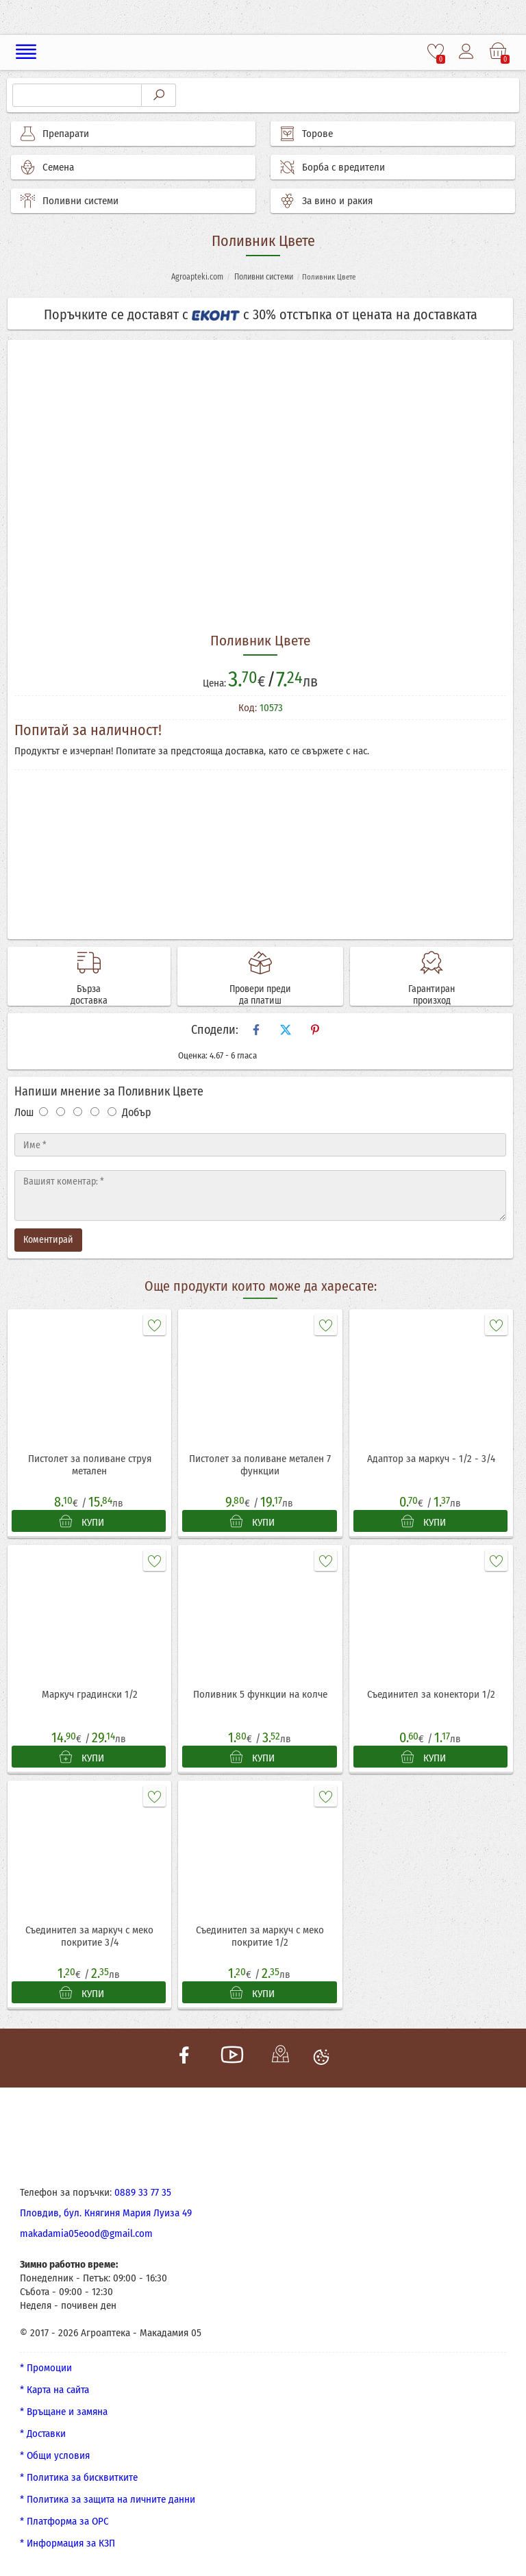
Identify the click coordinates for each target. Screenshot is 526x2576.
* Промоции (46, 2368)
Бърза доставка (89, 994)
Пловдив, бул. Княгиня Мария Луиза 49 (106, 2213)
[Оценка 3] (77, 1111)
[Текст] (260, 1195)
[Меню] (26, 52)
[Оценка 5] (112, 1111)
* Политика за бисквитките (79, 2477)
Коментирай (48, 1240)
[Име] (260, 1144)
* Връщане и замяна (64, 2411)
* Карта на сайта (54, 2389)
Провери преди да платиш (260, 994)
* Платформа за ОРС (64, 2521)
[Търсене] (77, 95)
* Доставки (43, 2433)
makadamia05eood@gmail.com (86, 2233)
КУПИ (82, 1521)
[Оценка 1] (43, 1111)
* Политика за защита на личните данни (107, 2499)
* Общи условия (55, 2455)
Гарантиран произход (431, 994)
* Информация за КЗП (67, 2543)
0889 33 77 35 (142, 2192)
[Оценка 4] (94, 1111)
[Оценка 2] (60, 1111)
